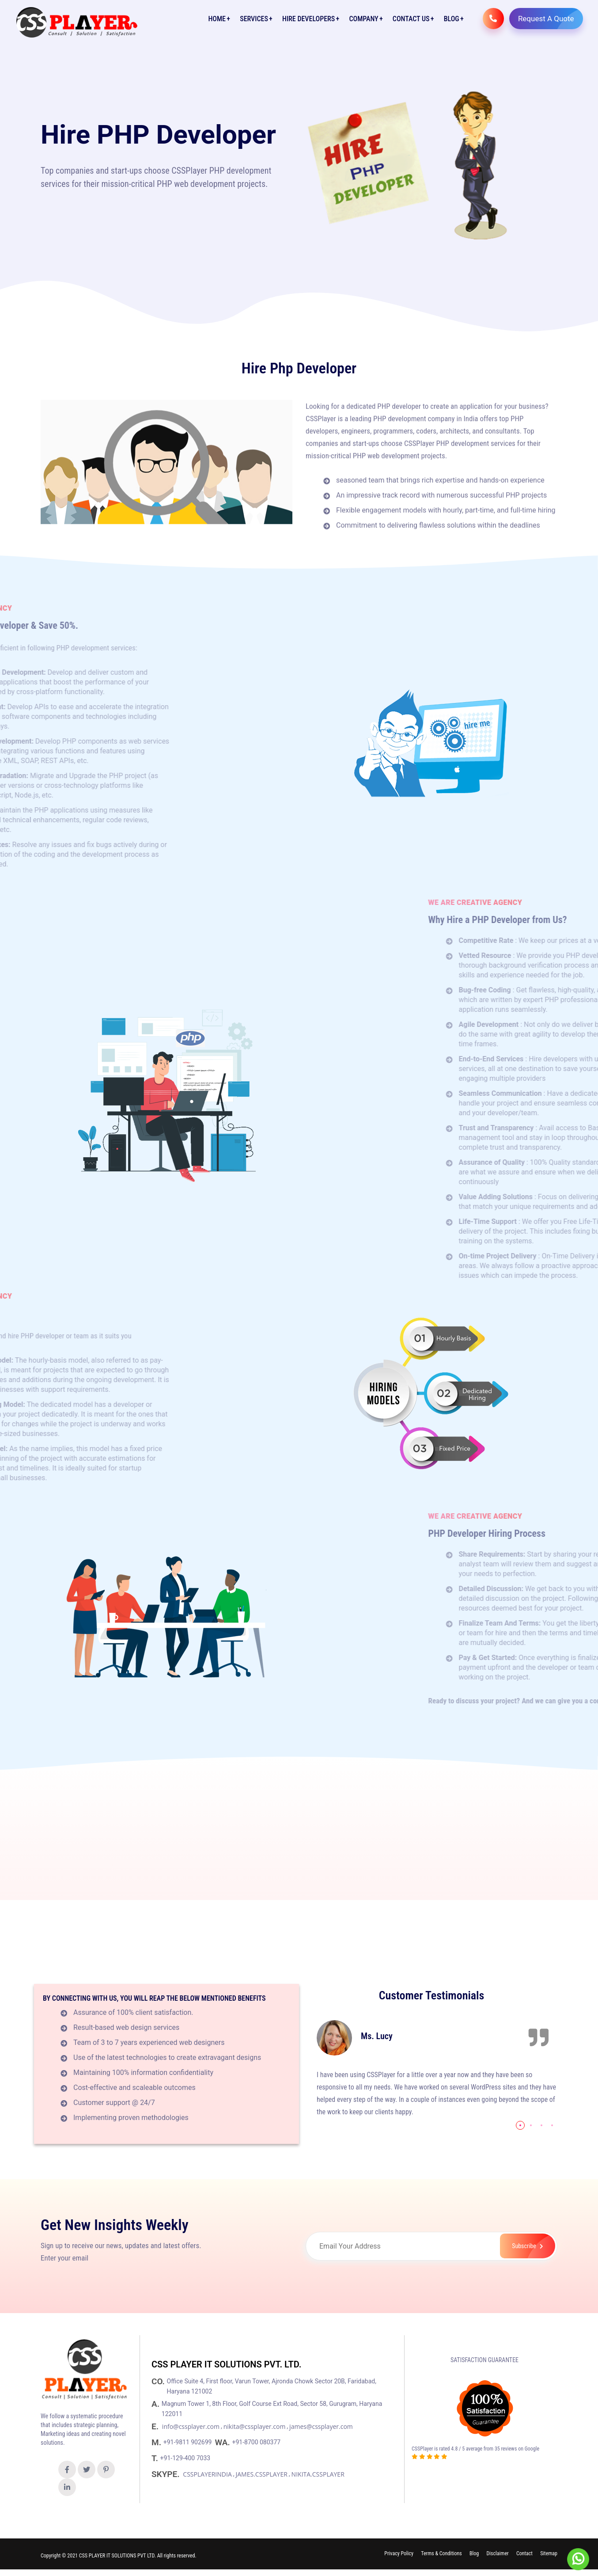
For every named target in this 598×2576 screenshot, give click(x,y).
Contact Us (410, 19)
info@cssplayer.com (191, 2426)
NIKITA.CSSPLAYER (317, 2474)
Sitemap (548, 2554)
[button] (520, 2125)
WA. (223, 2442)
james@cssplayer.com (321, 2426)
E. (156, 2426)
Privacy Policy (398, 2554)
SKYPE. (166, 2474)
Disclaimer (497, 2554)
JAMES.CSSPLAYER (262, 2474)
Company (363, 19)
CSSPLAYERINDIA (207, 2474)
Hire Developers (308, 19)
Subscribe (531, 2246)
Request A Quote (550, 18)
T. (155, 2458)
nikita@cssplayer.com (254, 2426)
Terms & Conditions (441, 2554)
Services (254, 19)
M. (157, 2442)
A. (156, 2404)
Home (217, 19)
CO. (159, 2381)
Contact (524, 2554)
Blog (451, 19)
